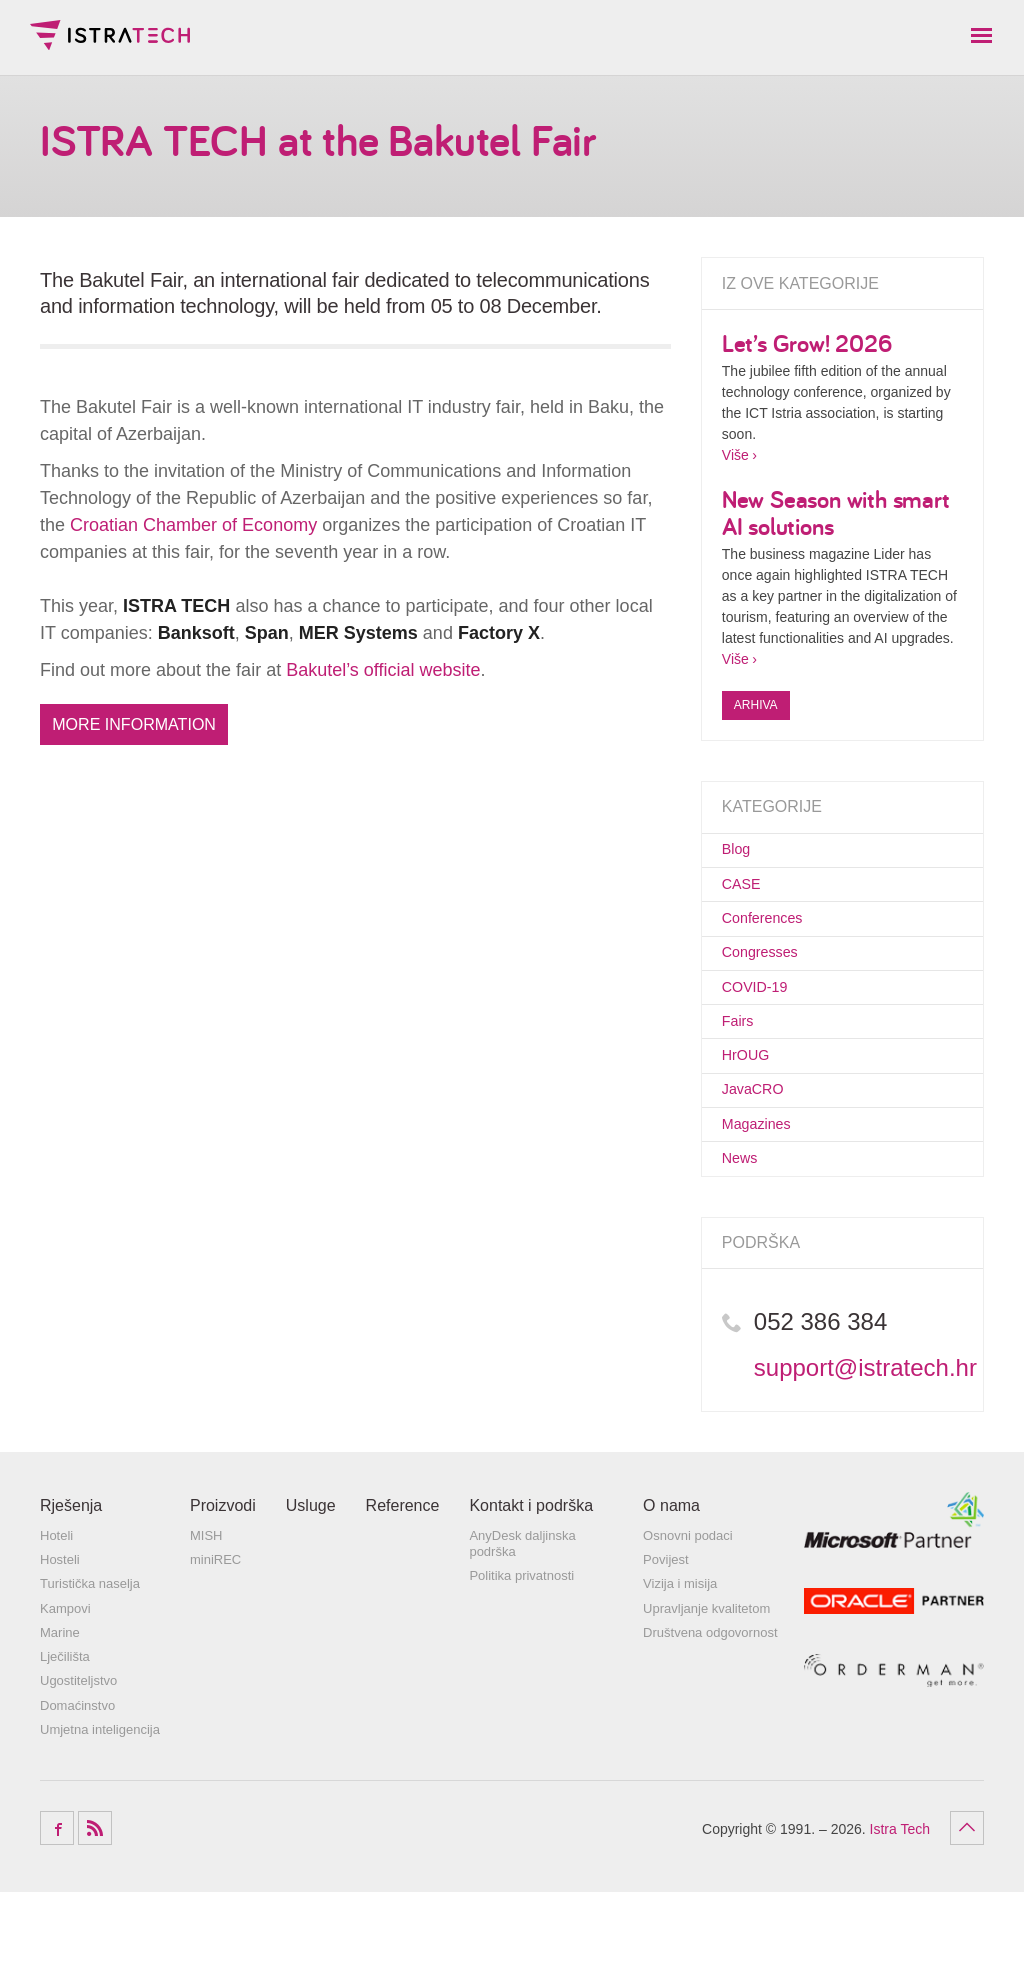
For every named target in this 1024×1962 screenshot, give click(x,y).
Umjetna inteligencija (100, 1799)
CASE (746, 895)
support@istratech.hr (865, 1438)
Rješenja (71, 1576)
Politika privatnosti (521, 1645)
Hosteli (60, 1630)
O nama (671, 1576)
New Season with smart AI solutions (836, 512)
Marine (60, 1702)
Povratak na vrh (967, 1898)
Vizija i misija (680, 1654)
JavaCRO (761, 1143)
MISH (206, 1605)
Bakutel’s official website (383, 670)
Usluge (311, 1576)
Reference (403, 1576)
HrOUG (752, 1101)
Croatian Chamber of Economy (193, 525)
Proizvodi (223, 1576)
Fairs (742, 1060)
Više (735, 455)
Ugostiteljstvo (78, 1751)
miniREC (215, 1630)
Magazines (765, 1184)
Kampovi (65, 1678)
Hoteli (56, 1605)
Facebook (57, 1898)
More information (142, 726)
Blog (740, 853)
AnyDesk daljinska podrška (522, 1613)
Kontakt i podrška (531, 1576)
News (744, 1225)
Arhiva (756, 705)
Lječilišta (65, 1727)
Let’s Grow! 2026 (807, 343)
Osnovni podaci (688, 1605)
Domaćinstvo (77, 1775)
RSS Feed (95, 1898)
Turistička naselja (90, 1654)
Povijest (666, 1630)
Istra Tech (110, 35)
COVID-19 (763, 1019)
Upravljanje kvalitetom (706, 1678)
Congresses (770, 977)
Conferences (773, 936)
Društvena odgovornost (710, 1702)
